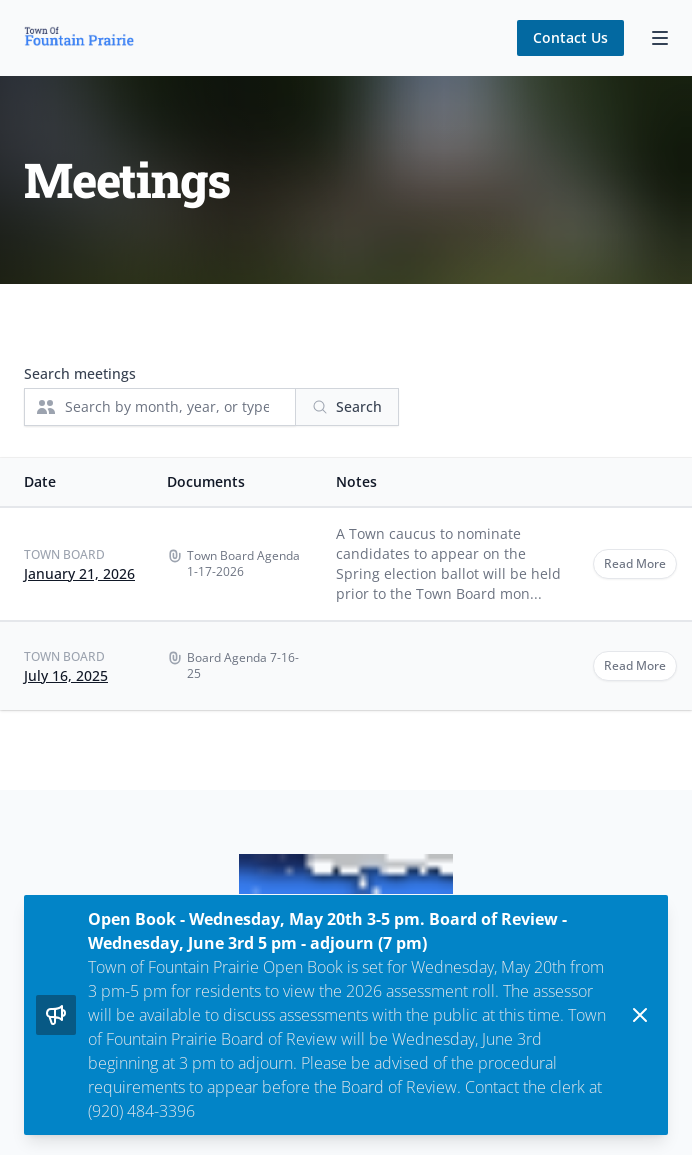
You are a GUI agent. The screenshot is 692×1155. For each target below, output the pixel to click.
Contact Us (570, 37)
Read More (635, 563)
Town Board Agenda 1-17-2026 (243, 564)
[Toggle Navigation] (660, 38)
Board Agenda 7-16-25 (243, 666)
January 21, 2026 (79, 573)
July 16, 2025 (66, 675)
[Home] (79, 37)
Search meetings (80, 373)
